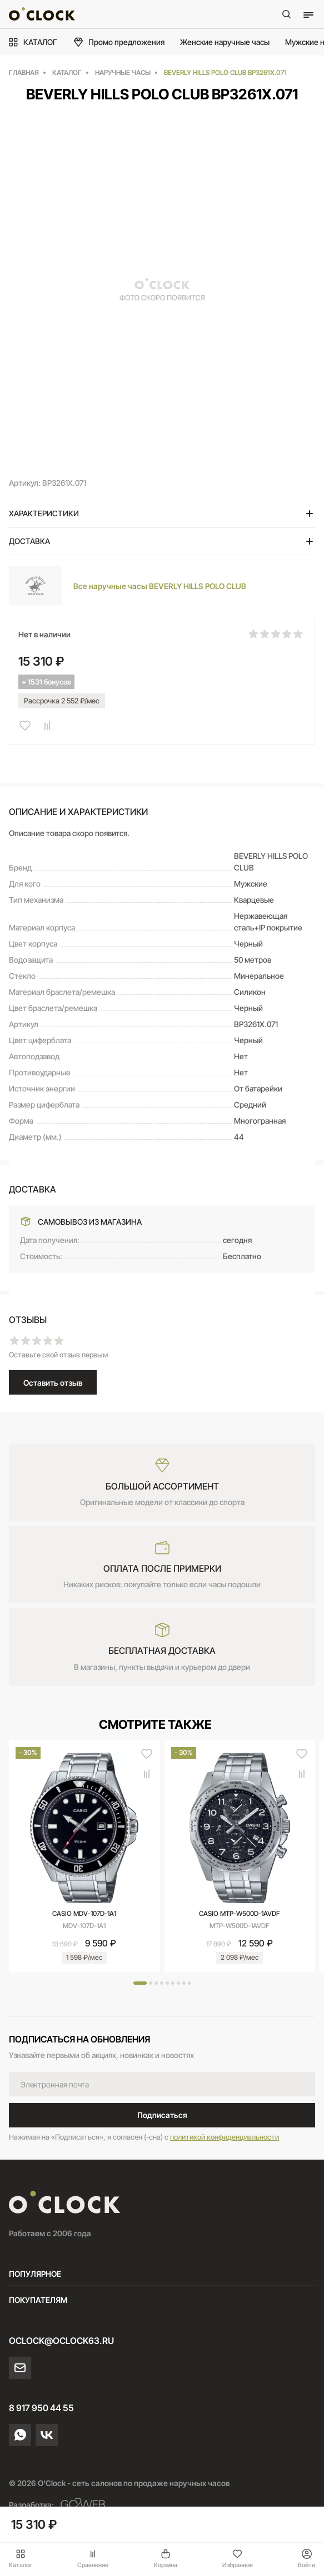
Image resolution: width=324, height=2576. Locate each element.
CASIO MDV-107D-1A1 (84, 1913)
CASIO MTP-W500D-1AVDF (239, 1913)
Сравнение (92, 2558)
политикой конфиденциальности (224, 2136)
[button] (140, 1983)
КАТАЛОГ (32, 42)
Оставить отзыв (52, 1382)
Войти (306, 2558)
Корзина (165, 2558)
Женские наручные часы (225, 42)
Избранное (237, 2558)
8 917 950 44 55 (41, 2407)
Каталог (20, 2558)
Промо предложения (119, 42)
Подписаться (162, 2115)
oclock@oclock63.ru (61, 2340)
